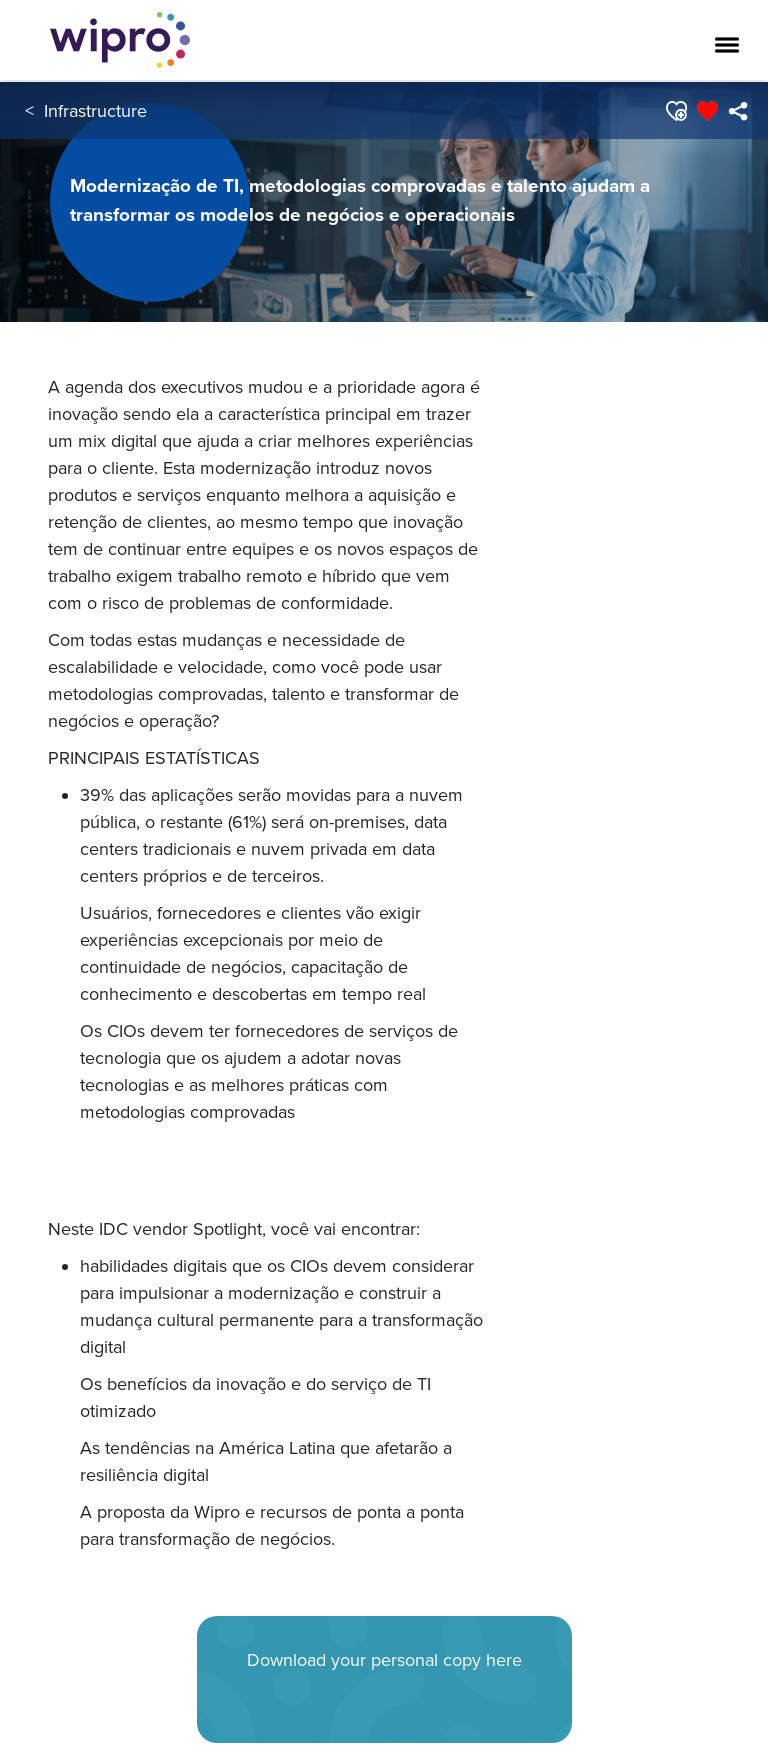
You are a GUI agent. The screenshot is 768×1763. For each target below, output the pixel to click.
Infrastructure (95, 110)
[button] (675, 111)
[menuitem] (737, 111)
